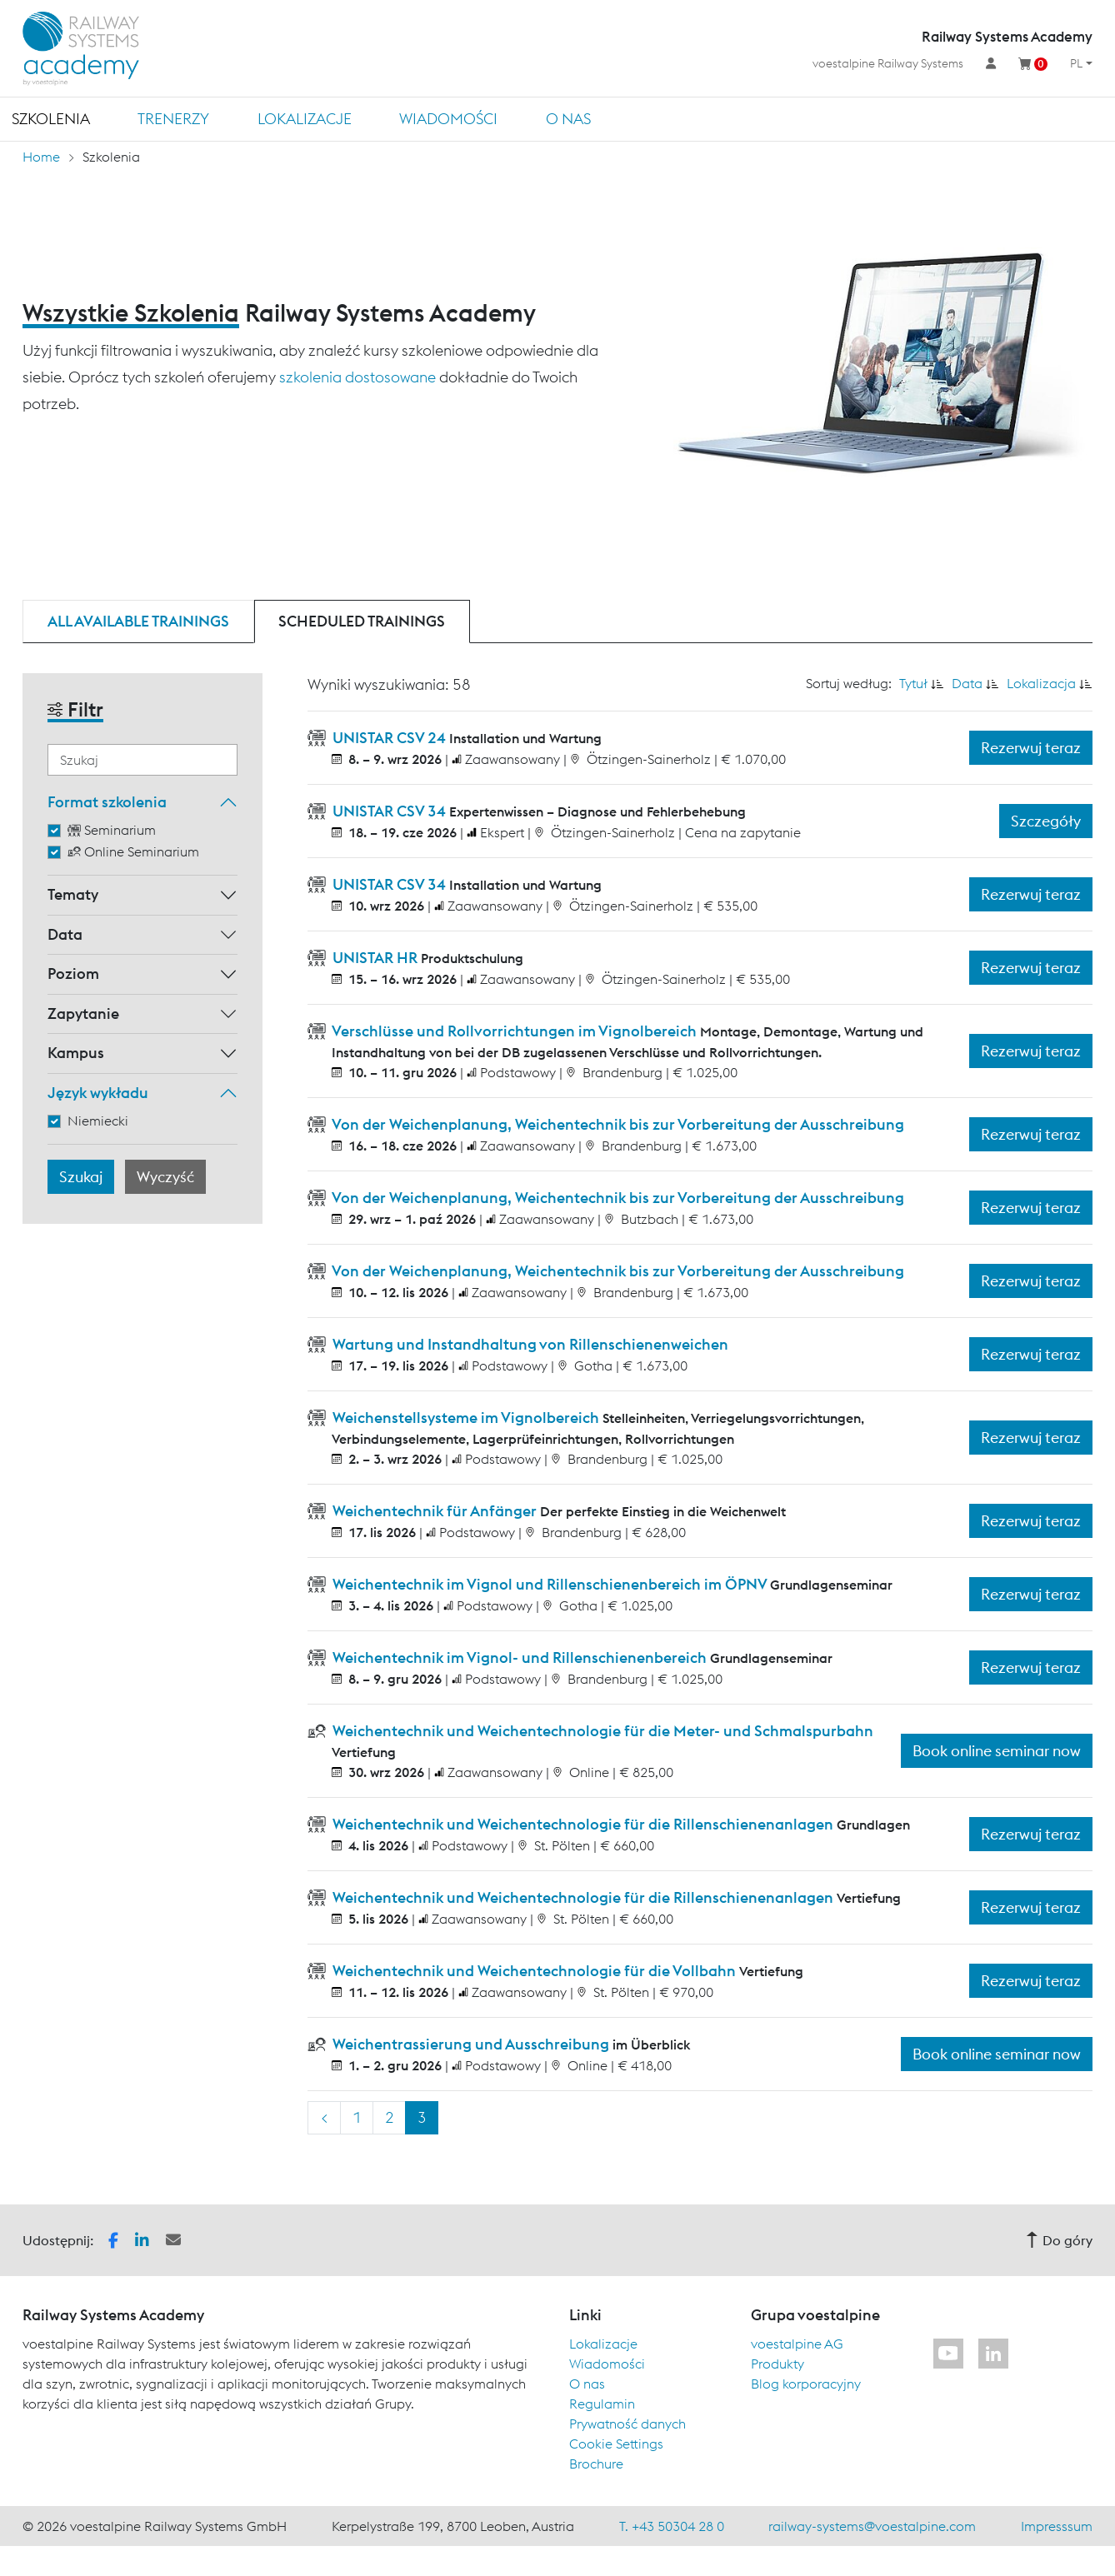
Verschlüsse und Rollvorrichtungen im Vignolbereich (514, 1031)
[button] (113, 2239)
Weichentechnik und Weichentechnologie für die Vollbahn (534, 1970)
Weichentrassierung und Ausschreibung (470, 2044)
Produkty (777, 2363)
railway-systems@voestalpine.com (872, 2526)
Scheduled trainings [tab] (361, 621)
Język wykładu (98, 1092)
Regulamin (602, 2403)
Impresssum (1056, 2526)
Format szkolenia (107, 801)
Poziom (73, 973)
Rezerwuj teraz (1031, 747)
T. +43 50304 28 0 (671, 2526)
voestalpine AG (797, 2343)
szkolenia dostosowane (357, 377)
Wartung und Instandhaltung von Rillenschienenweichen (528, 1344)
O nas (568, 118)
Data (65, 934)
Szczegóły (1046, 821)
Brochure (596, 2463)
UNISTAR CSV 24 (389, 737)
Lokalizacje (305, 118)
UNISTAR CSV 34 (389, 811)
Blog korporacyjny (806, 2383)
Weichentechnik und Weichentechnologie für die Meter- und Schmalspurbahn (601, 1730)
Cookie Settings (616, 2443)
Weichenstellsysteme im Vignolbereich (465, 1417)
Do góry (1059, 2240)
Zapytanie (83, 1013)
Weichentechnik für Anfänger (434, 1510)
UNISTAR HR (375, 957)
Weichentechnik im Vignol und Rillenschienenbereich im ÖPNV (549, 1584)
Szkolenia (51, 118)
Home (41, 156)
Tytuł (913, 683)
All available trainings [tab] (138, 621)
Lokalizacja (1041, 683)
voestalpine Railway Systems (887, 63)
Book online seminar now (996, 1750)
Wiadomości (448, 118)
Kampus (76, 1052)
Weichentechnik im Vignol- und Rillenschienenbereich (519, 1657)
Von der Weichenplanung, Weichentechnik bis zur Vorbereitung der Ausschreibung (616, 1124)
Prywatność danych (627, 2423)
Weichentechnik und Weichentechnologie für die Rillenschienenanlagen (583, 1824)
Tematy (73, 894)
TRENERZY (173, 118)
